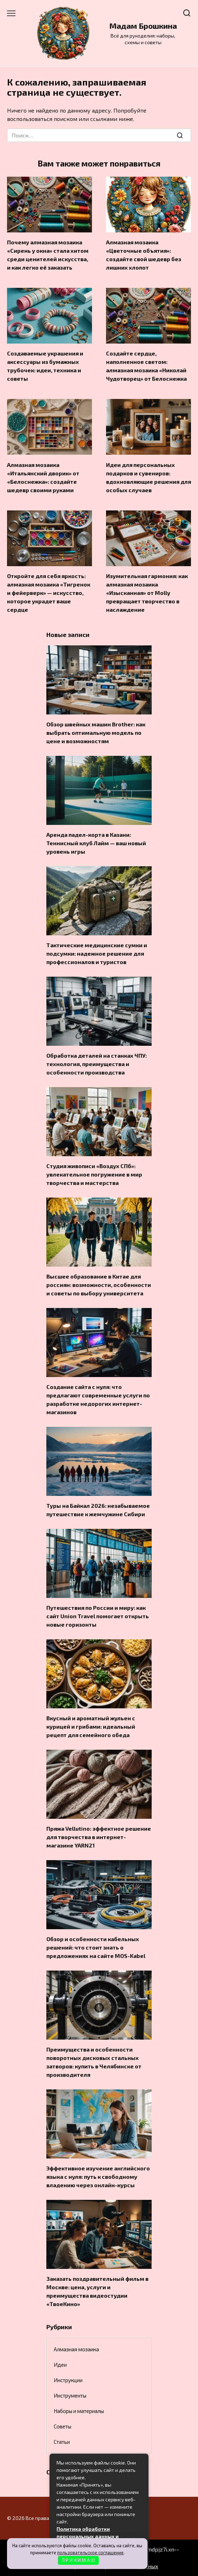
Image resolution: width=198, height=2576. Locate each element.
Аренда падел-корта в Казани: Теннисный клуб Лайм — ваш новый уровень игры (96, 843)
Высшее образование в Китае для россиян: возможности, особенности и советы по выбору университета (98, 1284)
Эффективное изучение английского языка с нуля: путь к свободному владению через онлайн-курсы (98, 2176)
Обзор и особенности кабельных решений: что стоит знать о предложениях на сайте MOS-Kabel (95, 1947)
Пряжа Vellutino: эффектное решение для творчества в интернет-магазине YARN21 (98, 1837)
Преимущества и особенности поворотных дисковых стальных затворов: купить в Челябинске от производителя (93, 2062)
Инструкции (68, 2380)
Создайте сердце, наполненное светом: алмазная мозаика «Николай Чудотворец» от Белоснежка (146, 366)
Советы (62, 2426)
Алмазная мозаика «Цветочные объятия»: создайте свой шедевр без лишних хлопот (143, 255)
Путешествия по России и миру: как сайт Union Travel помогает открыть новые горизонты (97, 1616)
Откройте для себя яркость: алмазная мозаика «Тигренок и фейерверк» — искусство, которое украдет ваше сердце (48, 592)
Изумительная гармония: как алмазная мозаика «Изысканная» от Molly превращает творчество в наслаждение (147, 592)
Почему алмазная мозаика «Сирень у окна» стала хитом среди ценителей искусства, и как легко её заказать (47, 255)
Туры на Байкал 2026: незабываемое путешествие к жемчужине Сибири (98, 1509)
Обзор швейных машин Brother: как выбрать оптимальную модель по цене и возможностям (95, 732)
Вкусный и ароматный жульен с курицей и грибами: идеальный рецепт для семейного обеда (90, 1726)
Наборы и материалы (79, 2411)
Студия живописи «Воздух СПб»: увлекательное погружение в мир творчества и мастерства (94, 1174)
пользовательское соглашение (90, 2552)
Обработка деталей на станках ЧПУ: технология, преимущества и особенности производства (96, 1064)
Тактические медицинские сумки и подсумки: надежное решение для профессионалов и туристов (96, 953)
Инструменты (70, 2395)
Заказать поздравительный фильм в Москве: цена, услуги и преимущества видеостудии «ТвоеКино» (97, 2291)
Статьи (62, 2442)
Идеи (60, 2364)
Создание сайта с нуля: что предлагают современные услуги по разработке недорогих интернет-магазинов (98, 1399)
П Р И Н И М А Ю (78, 2560)
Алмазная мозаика (76, 2349)
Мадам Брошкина (143, 25)
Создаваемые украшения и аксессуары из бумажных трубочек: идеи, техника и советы (45, 366)
